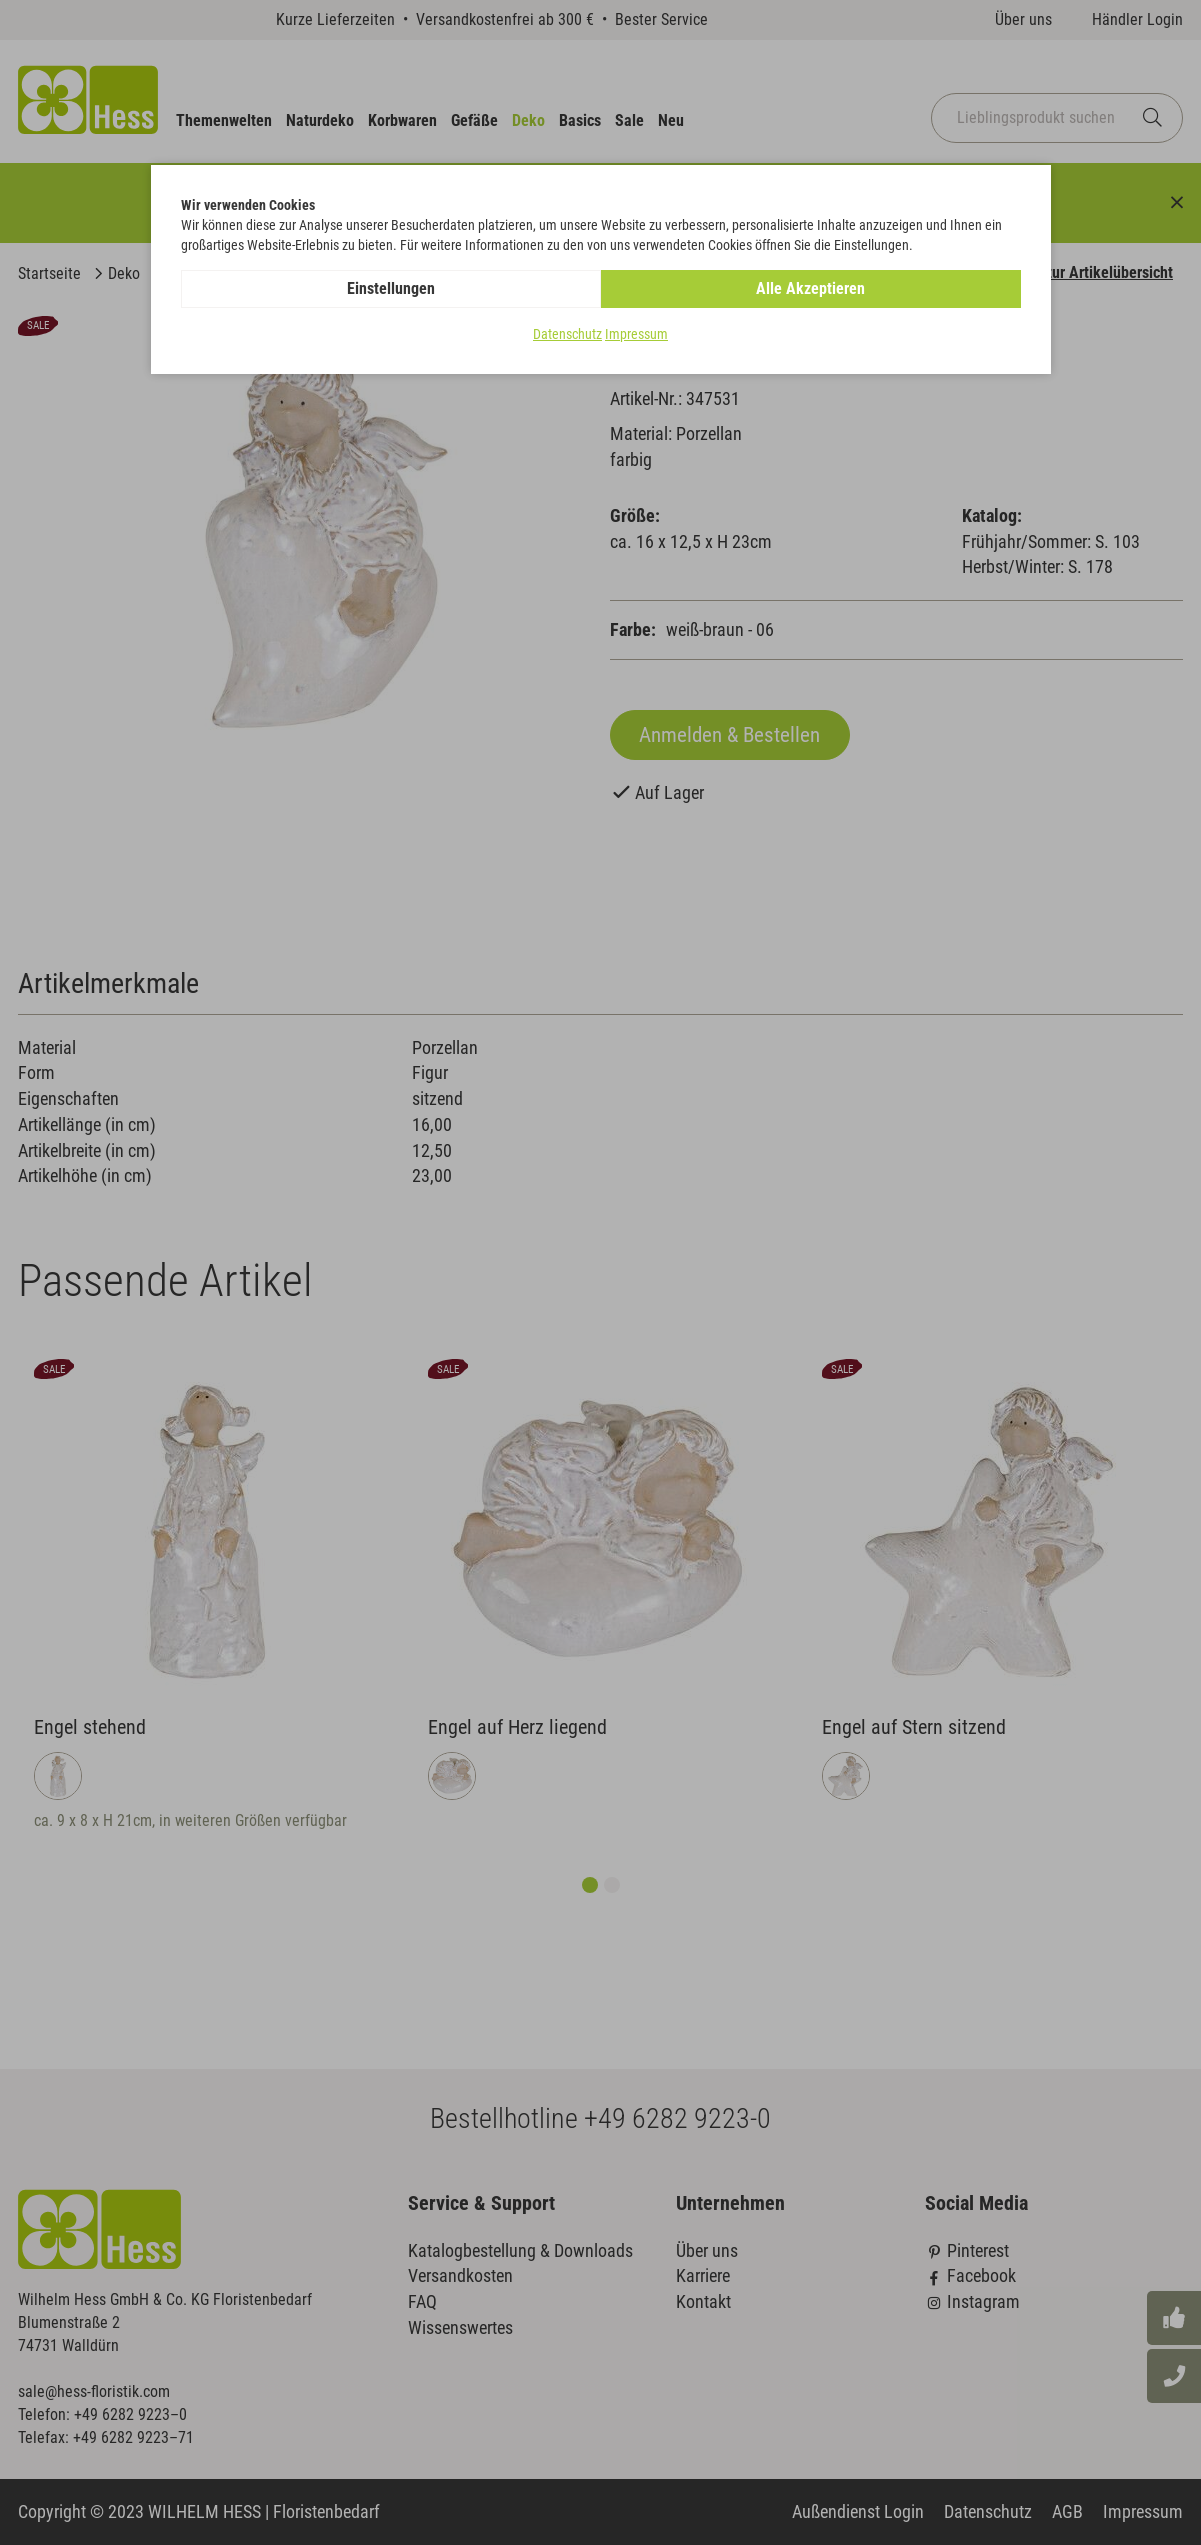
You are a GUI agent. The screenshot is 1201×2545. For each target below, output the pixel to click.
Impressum (636, 334)
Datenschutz (567, 334)
